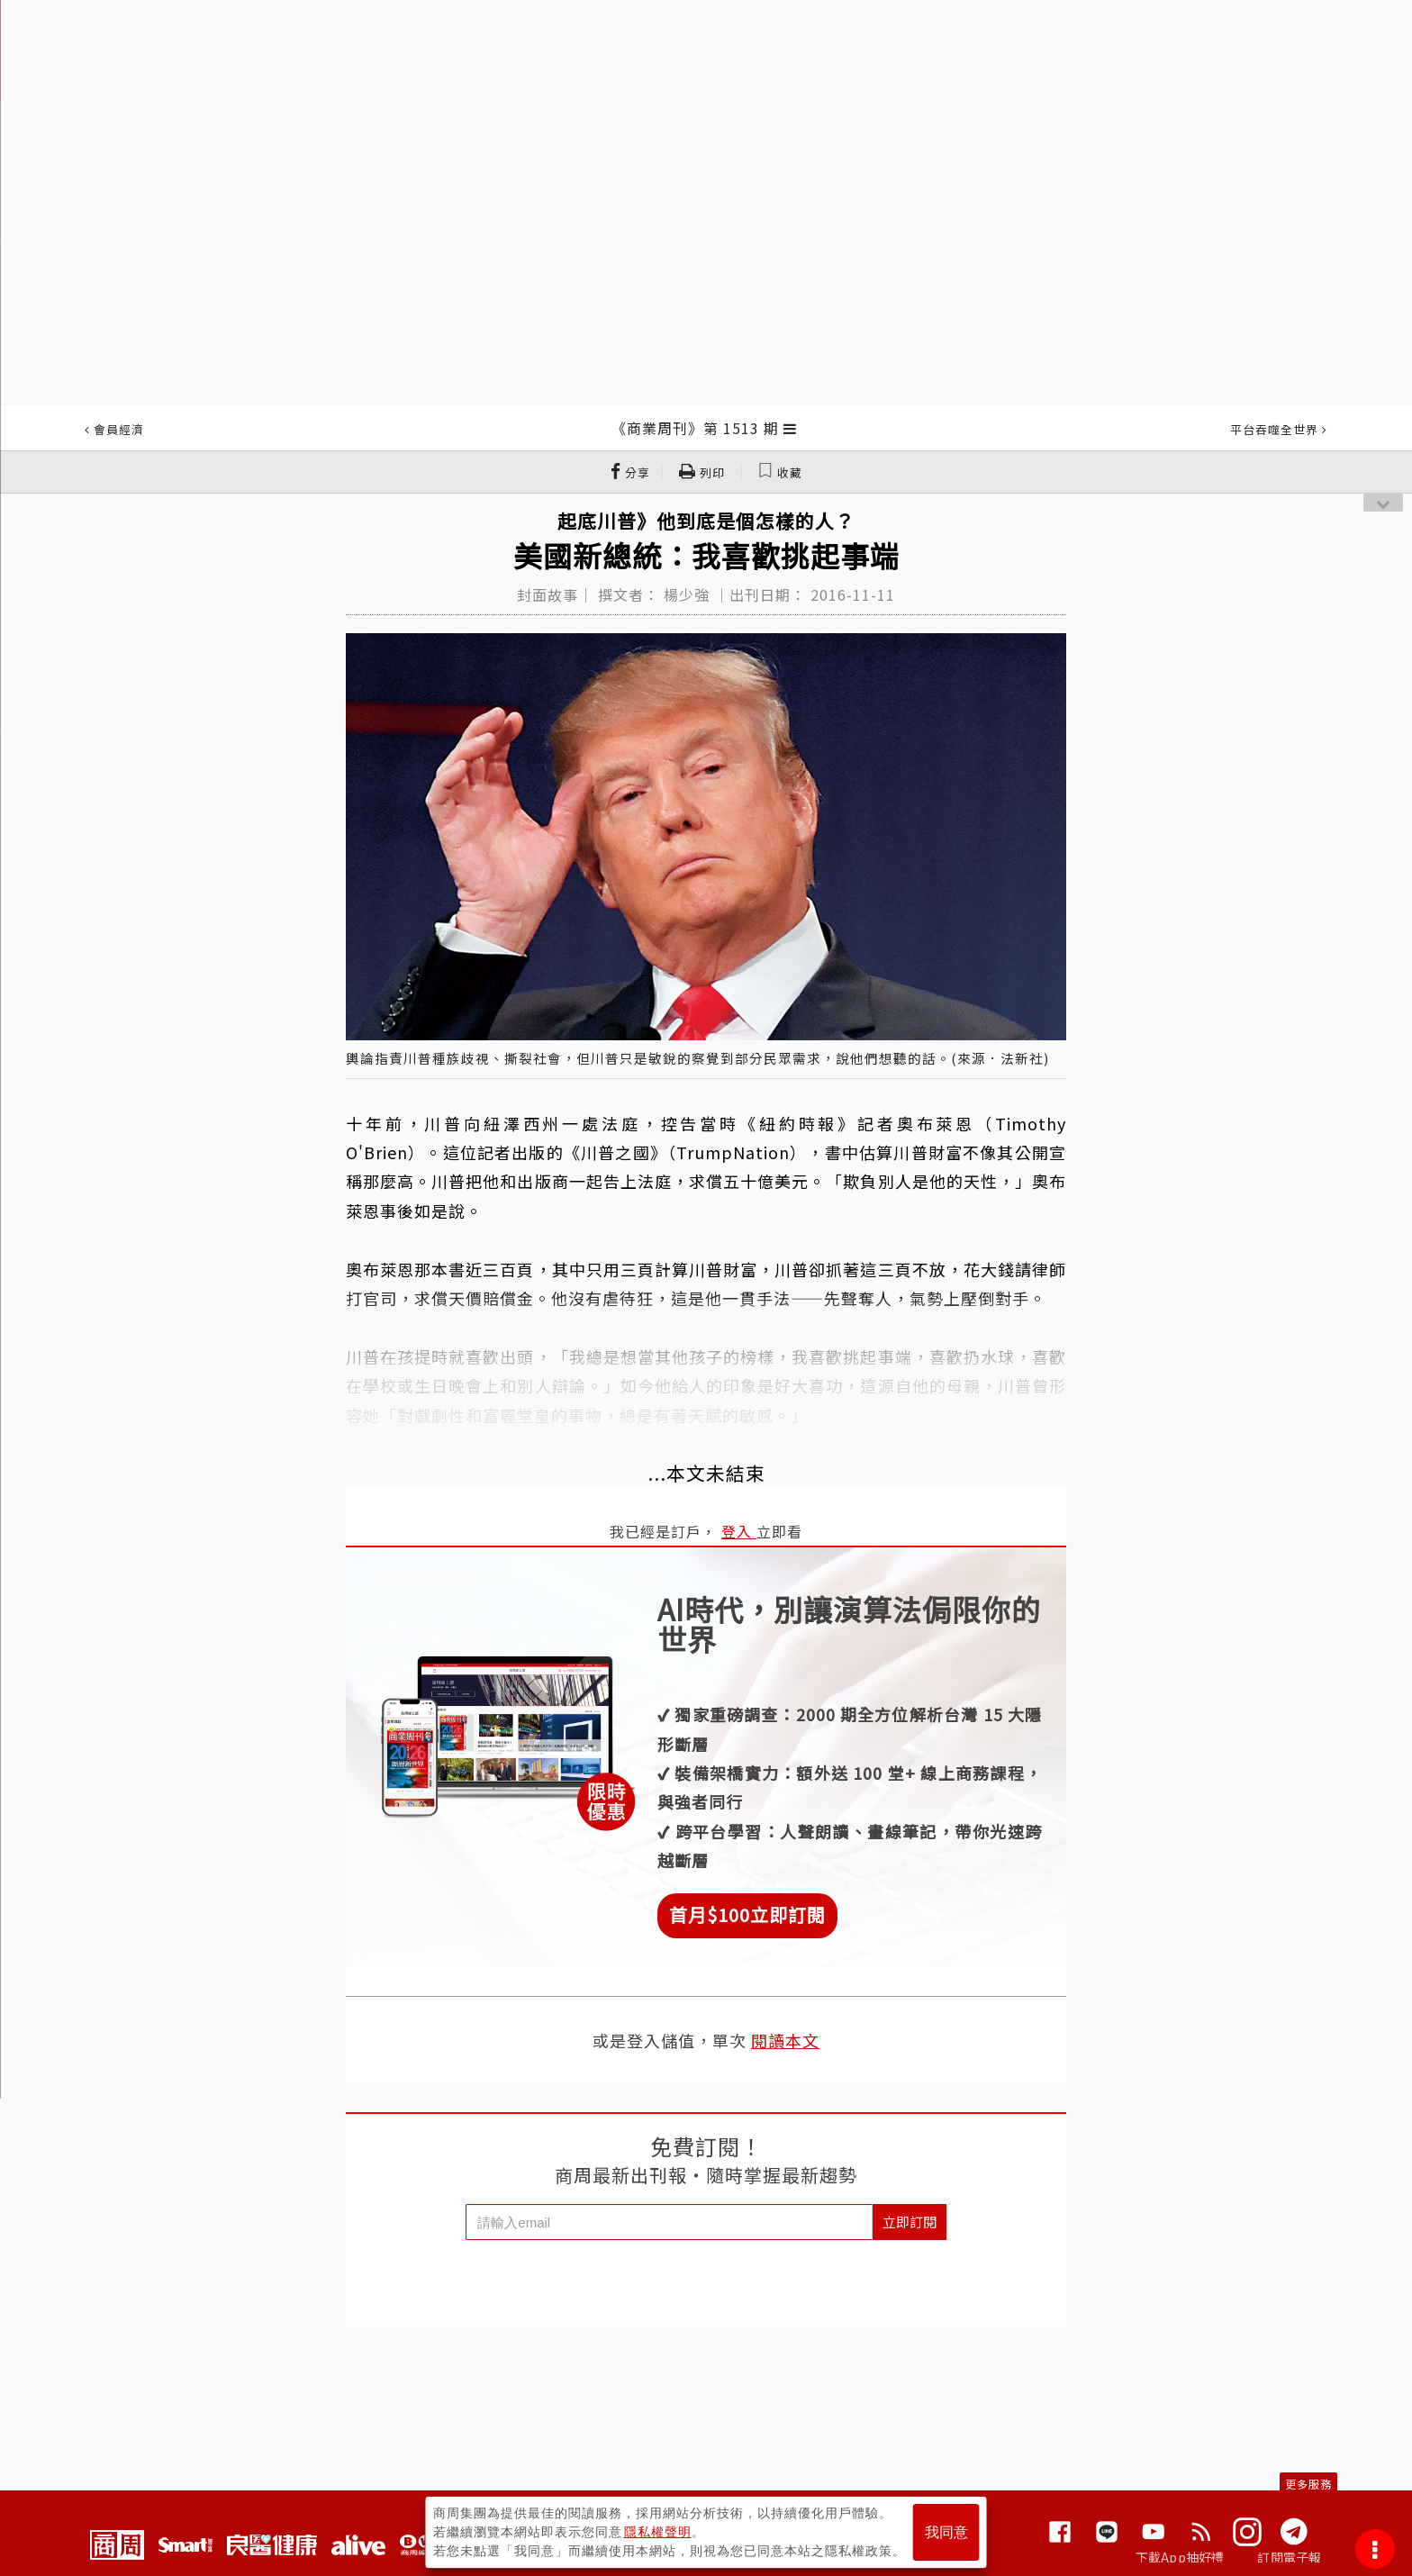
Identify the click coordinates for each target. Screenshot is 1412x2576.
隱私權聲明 (658, 2532)
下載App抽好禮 (1180, 2557)
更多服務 (1308, 2483)
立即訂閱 (909, 2221)
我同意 (946, 2532)
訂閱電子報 (1289, 2557)
